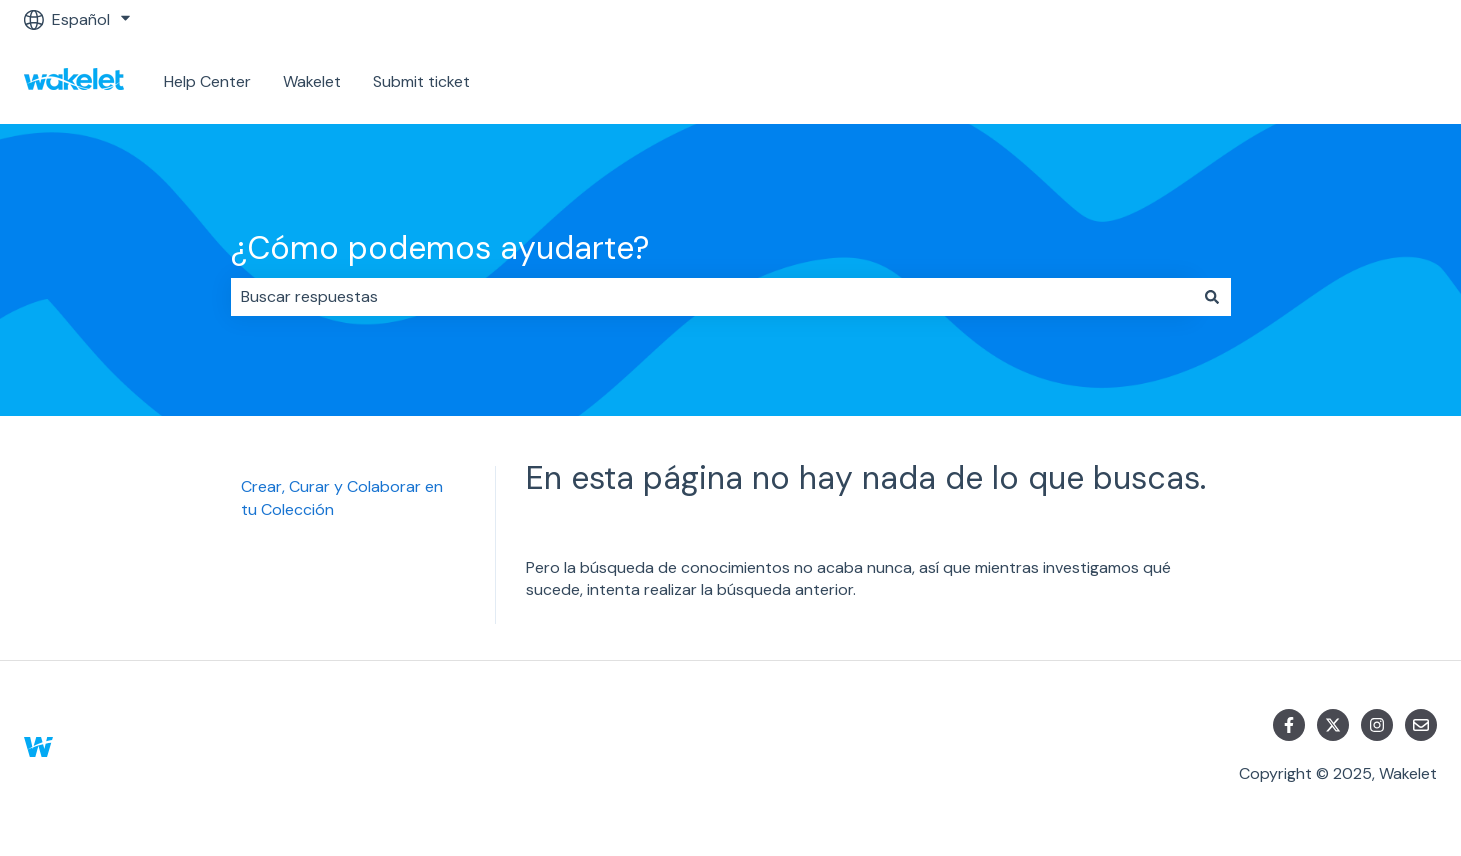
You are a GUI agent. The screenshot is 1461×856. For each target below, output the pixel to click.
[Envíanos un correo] (1421, 725)
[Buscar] (1212, 297)
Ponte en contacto (1347, 81)
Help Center (207, 81)
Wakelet (312, 81)
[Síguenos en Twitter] (1333, 725)
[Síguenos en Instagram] (1377, 725)
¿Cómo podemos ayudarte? (440, 248)
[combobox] (712, 297)
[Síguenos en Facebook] (1289, 725)
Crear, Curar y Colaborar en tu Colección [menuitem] (342, 497)
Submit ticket (421, 81)
